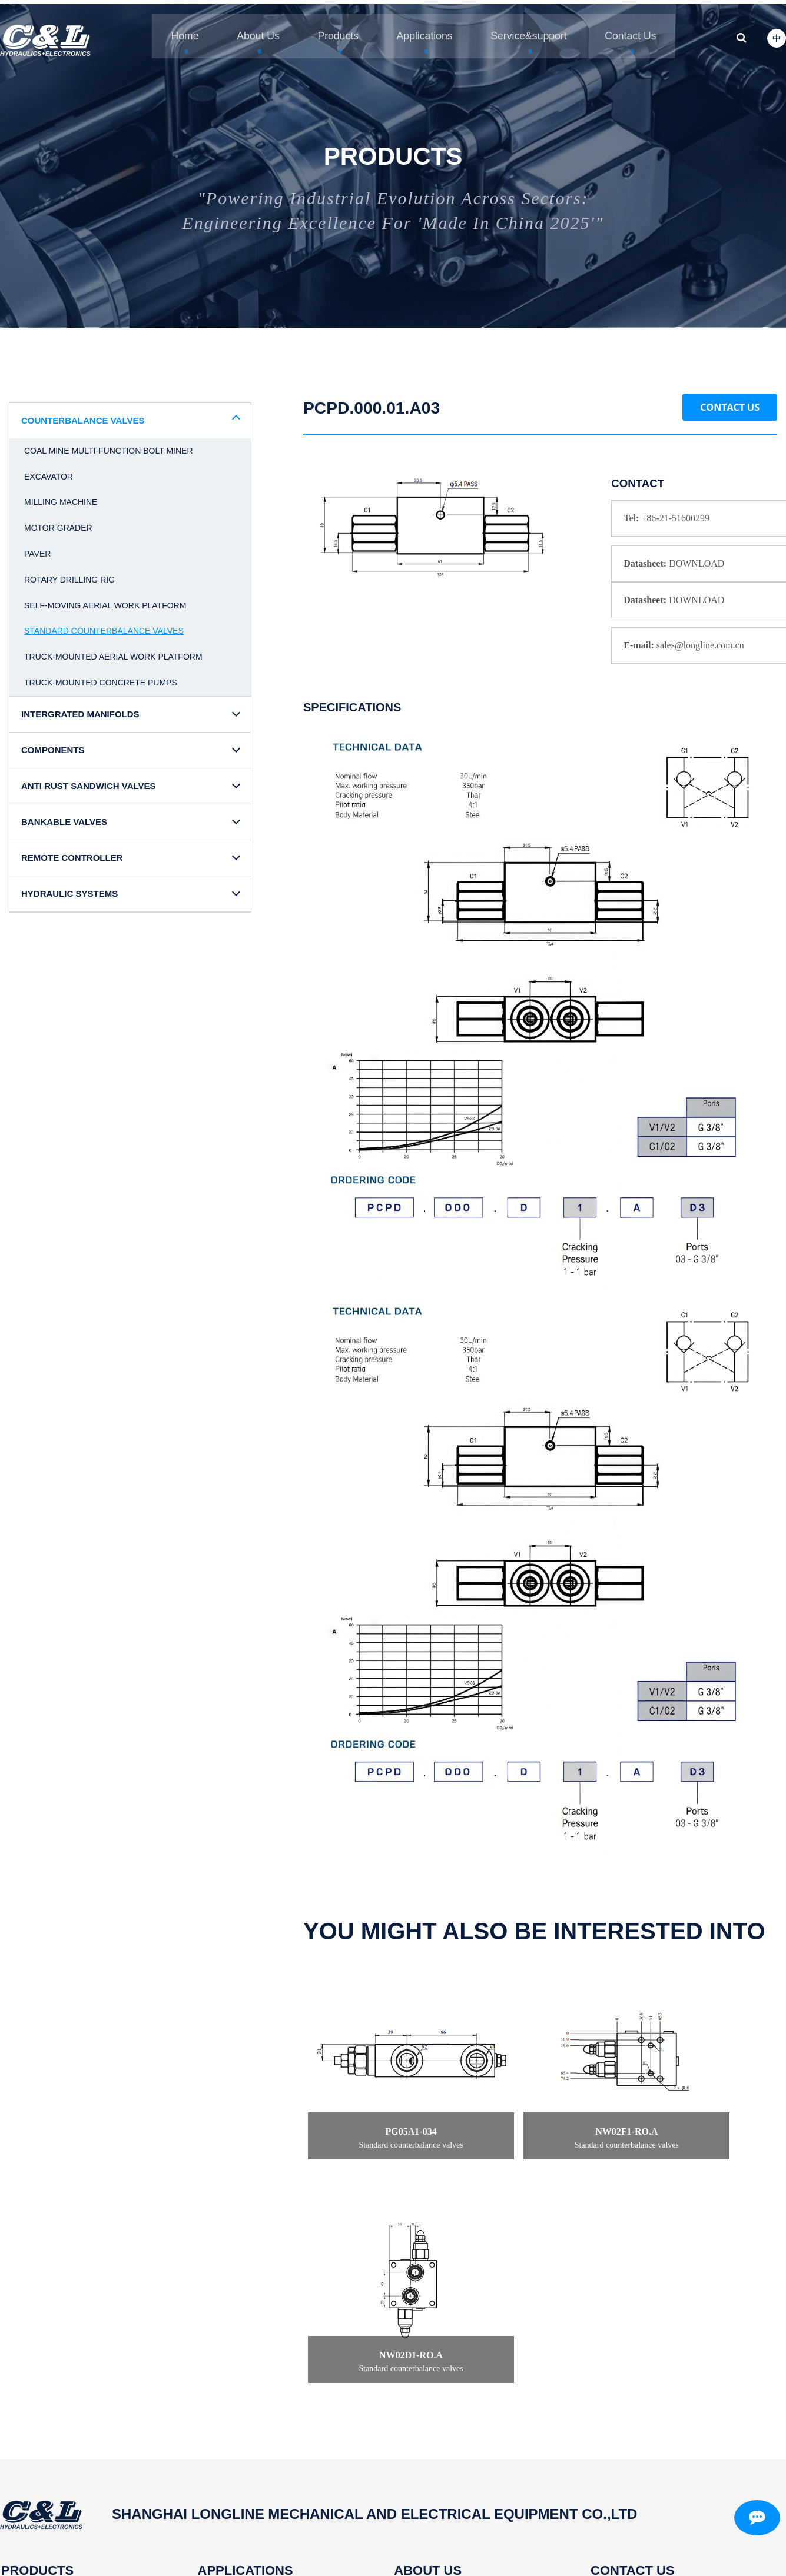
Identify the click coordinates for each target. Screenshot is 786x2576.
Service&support (532, 29)
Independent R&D (420, 2413)
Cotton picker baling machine (253, 2507)
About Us (248, 29)
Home (171, 29)
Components (27, 2413)
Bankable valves (34, 2450)
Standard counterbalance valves (104, 626)
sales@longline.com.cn (648, 2469)
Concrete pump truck (237, 2469)
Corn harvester (223, 2394)
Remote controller (38, 2469)
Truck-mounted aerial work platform (113, 651)
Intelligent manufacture (430, 2394)
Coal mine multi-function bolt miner (108, 445)
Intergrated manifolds (44, 2394)
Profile (396, 2375)
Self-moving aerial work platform (105, 600)
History (397, 2432)
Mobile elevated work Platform (255, 2413)
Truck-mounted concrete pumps (100, 677)
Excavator (48, 471)
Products (332, 29)
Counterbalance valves (48, 2375)
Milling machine (60, 497)
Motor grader (58, 522)
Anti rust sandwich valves (56, 2432)
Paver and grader (229, 2450)
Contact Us (730, 401)
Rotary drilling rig (69, 574)
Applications (423, 29)
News (394, 2450)
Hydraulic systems (39, 2488)
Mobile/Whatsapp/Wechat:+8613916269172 (665, 2488)
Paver (37, 548)
